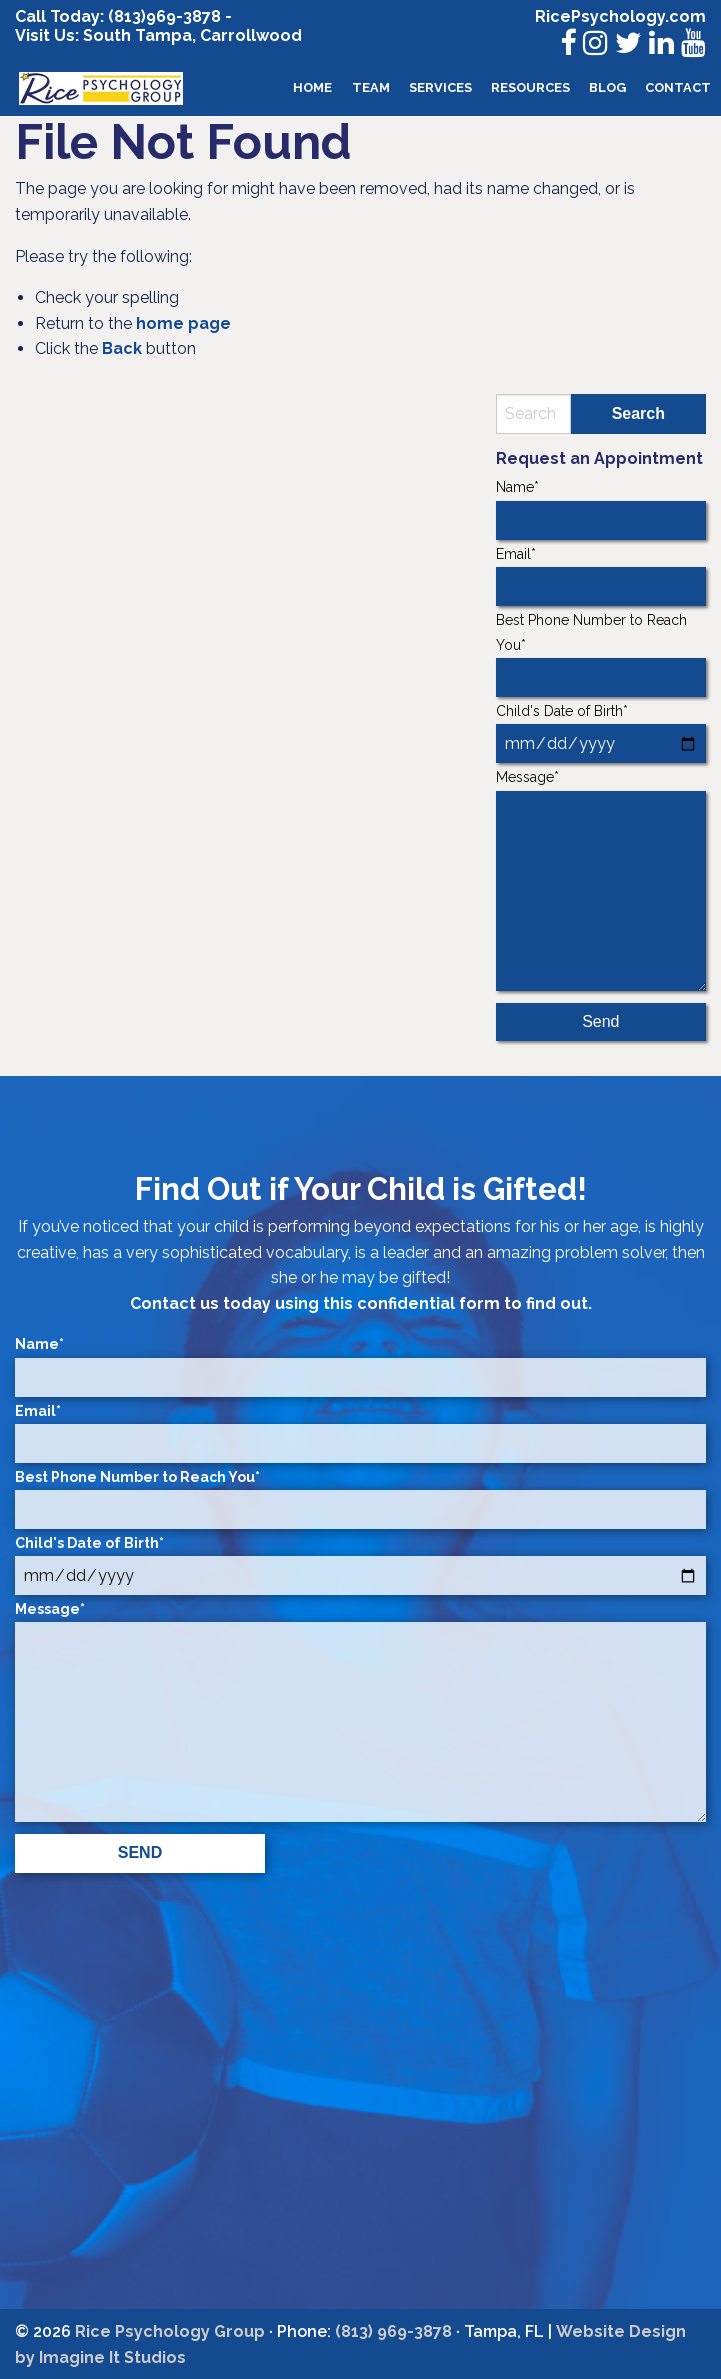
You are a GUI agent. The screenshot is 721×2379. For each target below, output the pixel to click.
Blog (607, 87)
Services (440, 87)
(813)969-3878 (164, 16)
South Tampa (135, 35)
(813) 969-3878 (393, 2331)
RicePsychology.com (620, 16)
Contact (678, 87)
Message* (601, 879)
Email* (601, 576)
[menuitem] (313, 88)
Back (122, 348)
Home (312, 87)
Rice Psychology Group (170, 2331)
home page (183, 323)
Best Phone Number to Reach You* (601, 654)
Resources (530, 87)
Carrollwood (251, 35)
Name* (601, 509)
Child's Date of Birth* (601, 733)
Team (371, 87)
